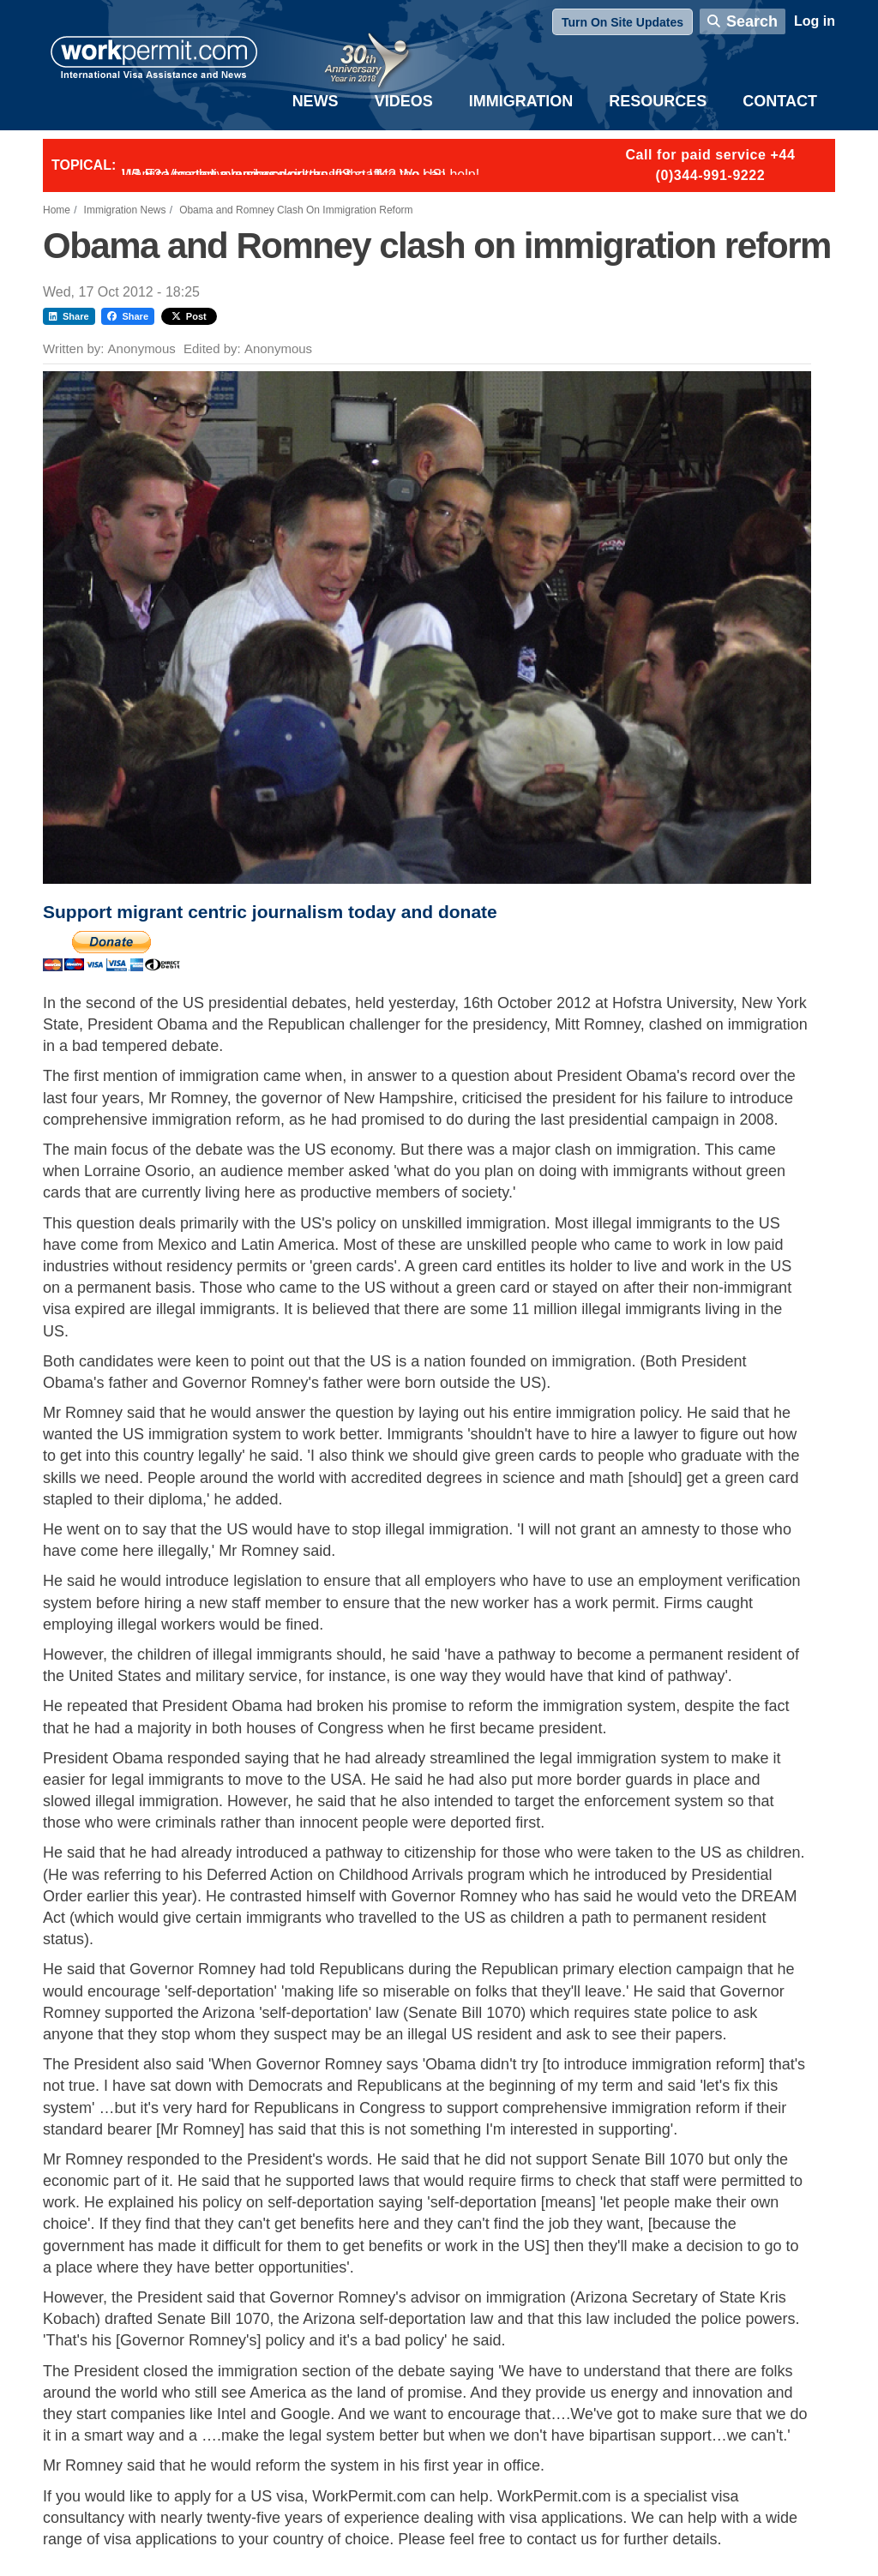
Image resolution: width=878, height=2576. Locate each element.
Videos (404, 101)
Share (69, 316)
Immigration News (125, 210)
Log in (814, 21)
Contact (780, 101)
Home (56, 210)
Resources (658, 101)
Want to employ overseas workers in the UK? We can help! (300, 174)
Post (189, 316)
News (315, 101)
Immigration (521, 101)
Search (752, 21)
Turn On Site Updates (622, 22)
